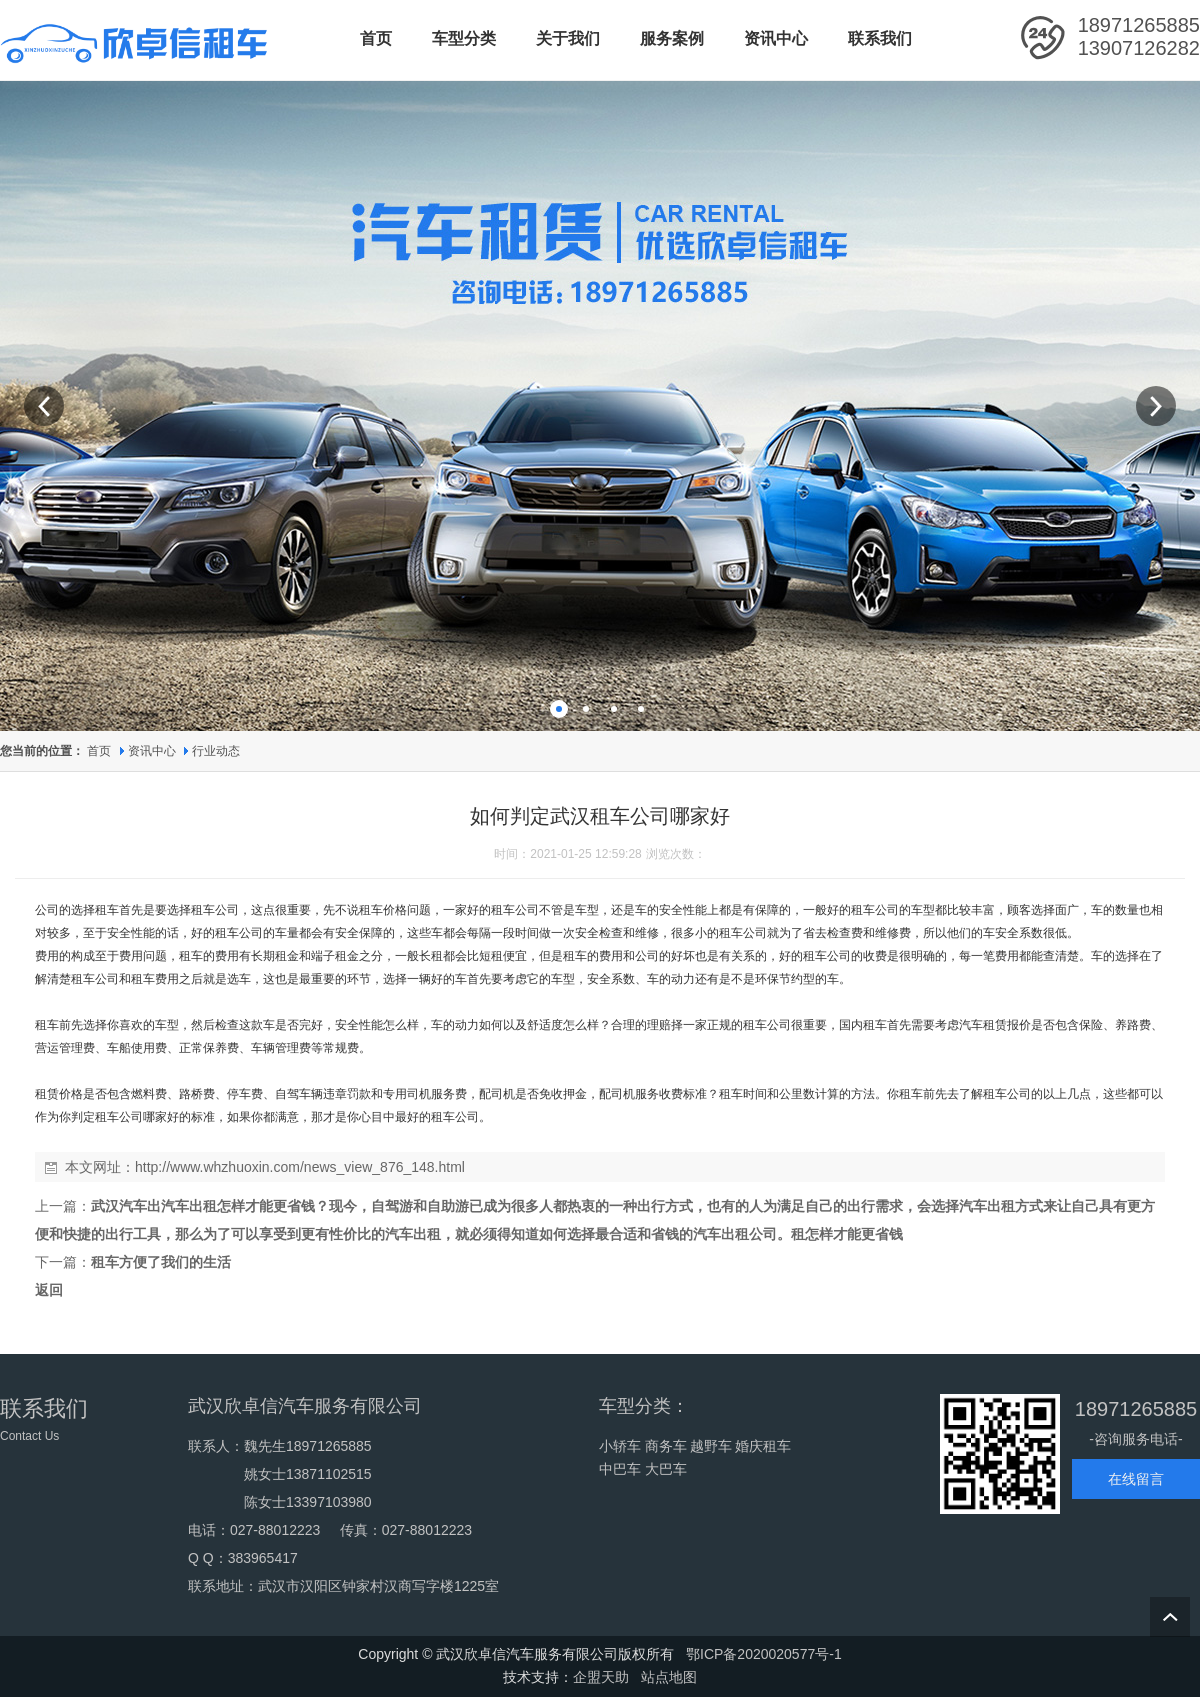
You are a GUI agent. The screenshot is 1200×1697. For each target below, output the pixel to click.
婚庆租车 (763, 1446)
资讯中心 (153, 751)
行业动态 (216, 751)
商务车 (666, 1446)
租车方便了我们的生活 (161, 1262)
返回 (49, 1290)
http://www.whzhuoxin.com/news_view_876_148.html (300, 1167)
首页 (99, 751)
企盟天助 (601, 1677)
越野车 (711, 1446)
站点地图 (669, 1677)
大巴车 (666, 1469)
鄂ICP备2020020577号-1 (764, 1654)
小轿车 (620, 1446)
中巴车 (620, 1469)
